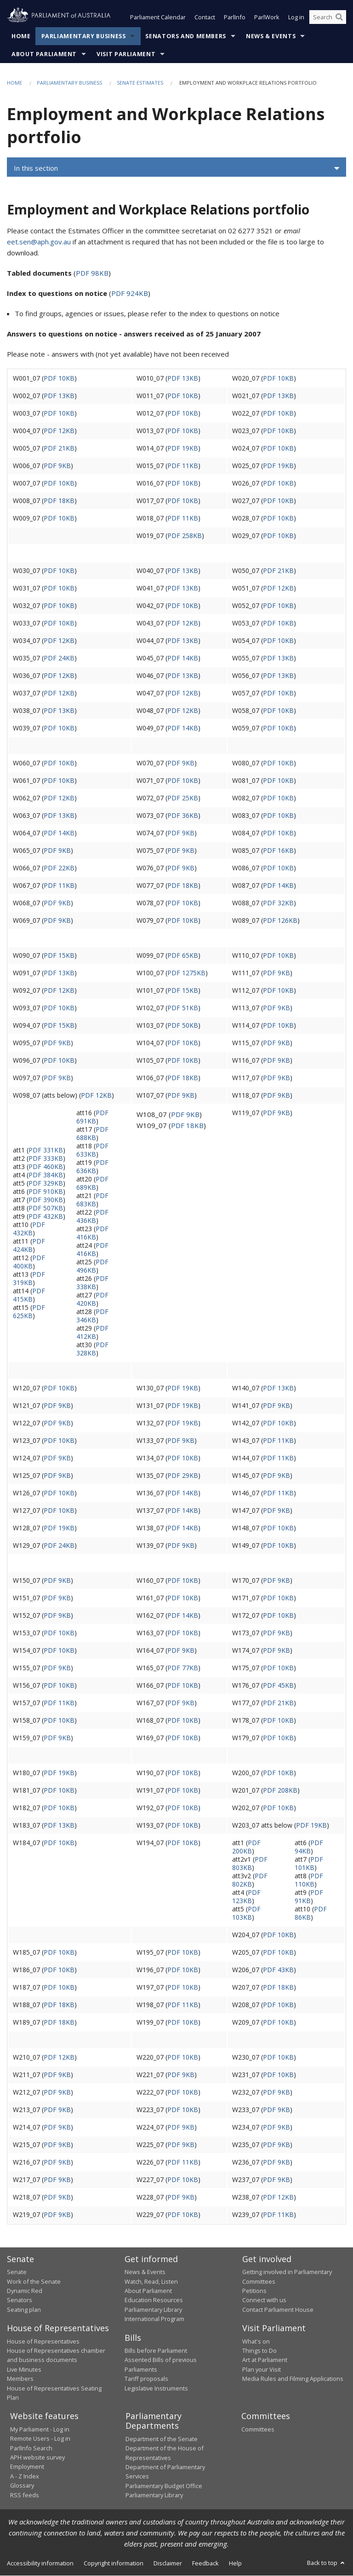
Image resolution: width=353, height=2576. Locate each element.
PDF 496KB (92, 1265)
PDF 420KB (92, 1299)
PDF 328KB (92, 1348)
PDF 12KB (59, 430)
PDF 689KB (92, 1183)
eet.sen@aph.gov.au (39, 241)
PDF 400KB (29, 1261)
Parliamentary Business (83, 37)
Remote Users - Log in (40, 2439)
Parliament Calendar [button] (158, 17)
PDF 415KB (29, 1294)
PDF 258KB (184, 535)
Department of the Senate (161, 2439)
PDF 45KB (278, 1685)
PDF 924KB (129, 293)
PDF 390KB (45, 1199)
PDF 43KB (278, 1969)
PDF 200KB (246, 1846)
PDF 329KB (45, 1183)
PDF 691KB (92, 1116)
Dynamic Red (24, 2291)
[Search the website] (327, 17)
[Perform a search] (339, 17)
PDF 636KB (92, 1166)
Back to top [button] (326, 2563)
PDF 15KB (59, 955)
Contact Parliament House (277, 2310)
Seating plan (24, 2310)
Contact (204, 17)
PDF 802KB (250, 1879)
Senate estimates (140, 83)
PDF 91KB (309, 1896)
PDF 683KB (92, 1199)
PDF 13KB (182, 378)
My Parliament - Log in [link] (39, 2429)
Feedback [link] (205, 2563)
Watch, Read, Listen (151, 2281)
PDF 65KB (182, 955)
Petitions (254, 2291)
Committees (257, 2429)
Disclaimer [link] (168, 2563)
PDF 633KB (92, 1149)
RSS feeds (24, 2495)
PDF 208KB (280, 1790)
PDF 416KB (92, 1232)
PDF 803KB (250, 1863)
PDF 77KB (182, 1667)
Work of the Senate (34, 2281)
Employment (27, 2467)
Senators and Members (185, 37)
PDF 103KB (246, 1913)
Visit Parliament (126, 54)
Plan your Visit (261, 2370)
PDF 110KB (309, 1879)
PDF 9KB (57, 465)
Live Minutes (24, 2370)
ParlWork (266, 17)
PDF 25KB (182, 797)
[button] (176, 168)
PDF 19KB (182, 448)
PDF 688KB (92, 1133)
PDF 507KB (45, 1208)
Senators (19, 2300)
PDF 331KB (45, 1150)
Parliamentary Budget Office (163, 2486)
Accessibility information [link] (40, 2563)
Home (21, 37)
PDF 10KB (59, 378)
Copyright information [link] (113, 2563)
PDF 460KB (45, 1166)
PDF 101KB (309, 1863)
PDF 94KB (309, 1846)
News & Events (271, 37)
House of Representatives (43, 2341)
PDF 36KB (182, 815)
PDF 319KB (29, 1278)
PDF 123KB (246, 1896)
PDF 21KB (59, 448)
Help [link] (235, 2563)
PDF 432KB (45, 1216)
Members (20, 2379)
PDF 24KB (59, 658)
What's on (256, 2341)
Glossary (22, 2486)
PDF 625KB (29, 1311)
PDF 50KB (182, 1025)
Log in (296, 17)
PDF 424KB (29, 1245)
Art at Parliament (264, 2360)
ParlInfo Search (31, 2448)
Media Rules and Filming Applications (292, 2379)
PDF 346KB (92, 1315)
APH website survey (37, 2458)
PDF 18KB (59, 500)
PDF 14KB (182, 658)
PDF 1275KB (186, 972)
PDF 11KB (182, 465)
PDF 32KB (278, 902)
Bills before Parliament (156, 2351)
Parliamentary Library (153, 2310)
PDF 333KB (45, 1158)
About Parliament (44, 54)
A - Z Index (24, 2476)
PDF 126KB (280, 920)
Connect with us (264, 2300)
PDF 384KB (45, 1174)
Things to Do (259, 2351)
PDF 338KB (92, 1282)
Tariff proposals (146, 2379)
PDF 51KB (182, 1007)
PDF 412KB (92, 1332)
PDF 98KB (92, 273)
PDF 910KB (45, 1191)
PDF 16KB (278, 850)
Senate (17, 2272)
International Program (154, 2319)
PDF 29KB (182, 1475)
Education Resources (154, 2300)
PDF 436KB (92, 1216)
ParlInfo (234, 17)
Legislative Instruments (156, 2388)
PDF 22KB (59, 867)
